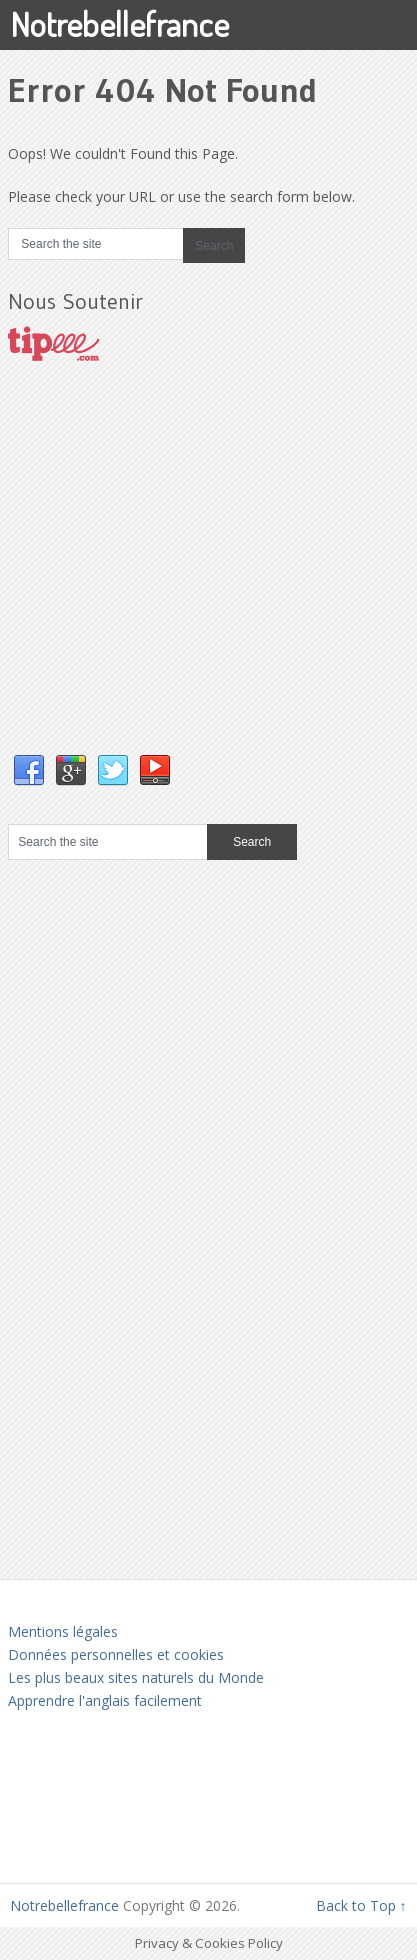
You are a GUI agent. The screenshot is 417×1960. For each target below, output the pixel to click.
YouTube (155, 771)
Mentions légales (63, 1631)
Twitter (113, 771)
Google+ (71, 771)
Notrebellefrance (119, 23)
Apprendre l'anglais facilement (105, 1700)
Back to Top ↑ (361, 1905)
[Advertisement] (158, 578)
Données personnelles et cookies (116, 1654)
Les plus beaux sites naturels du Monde (136, 1677)
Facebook (29, 771)
